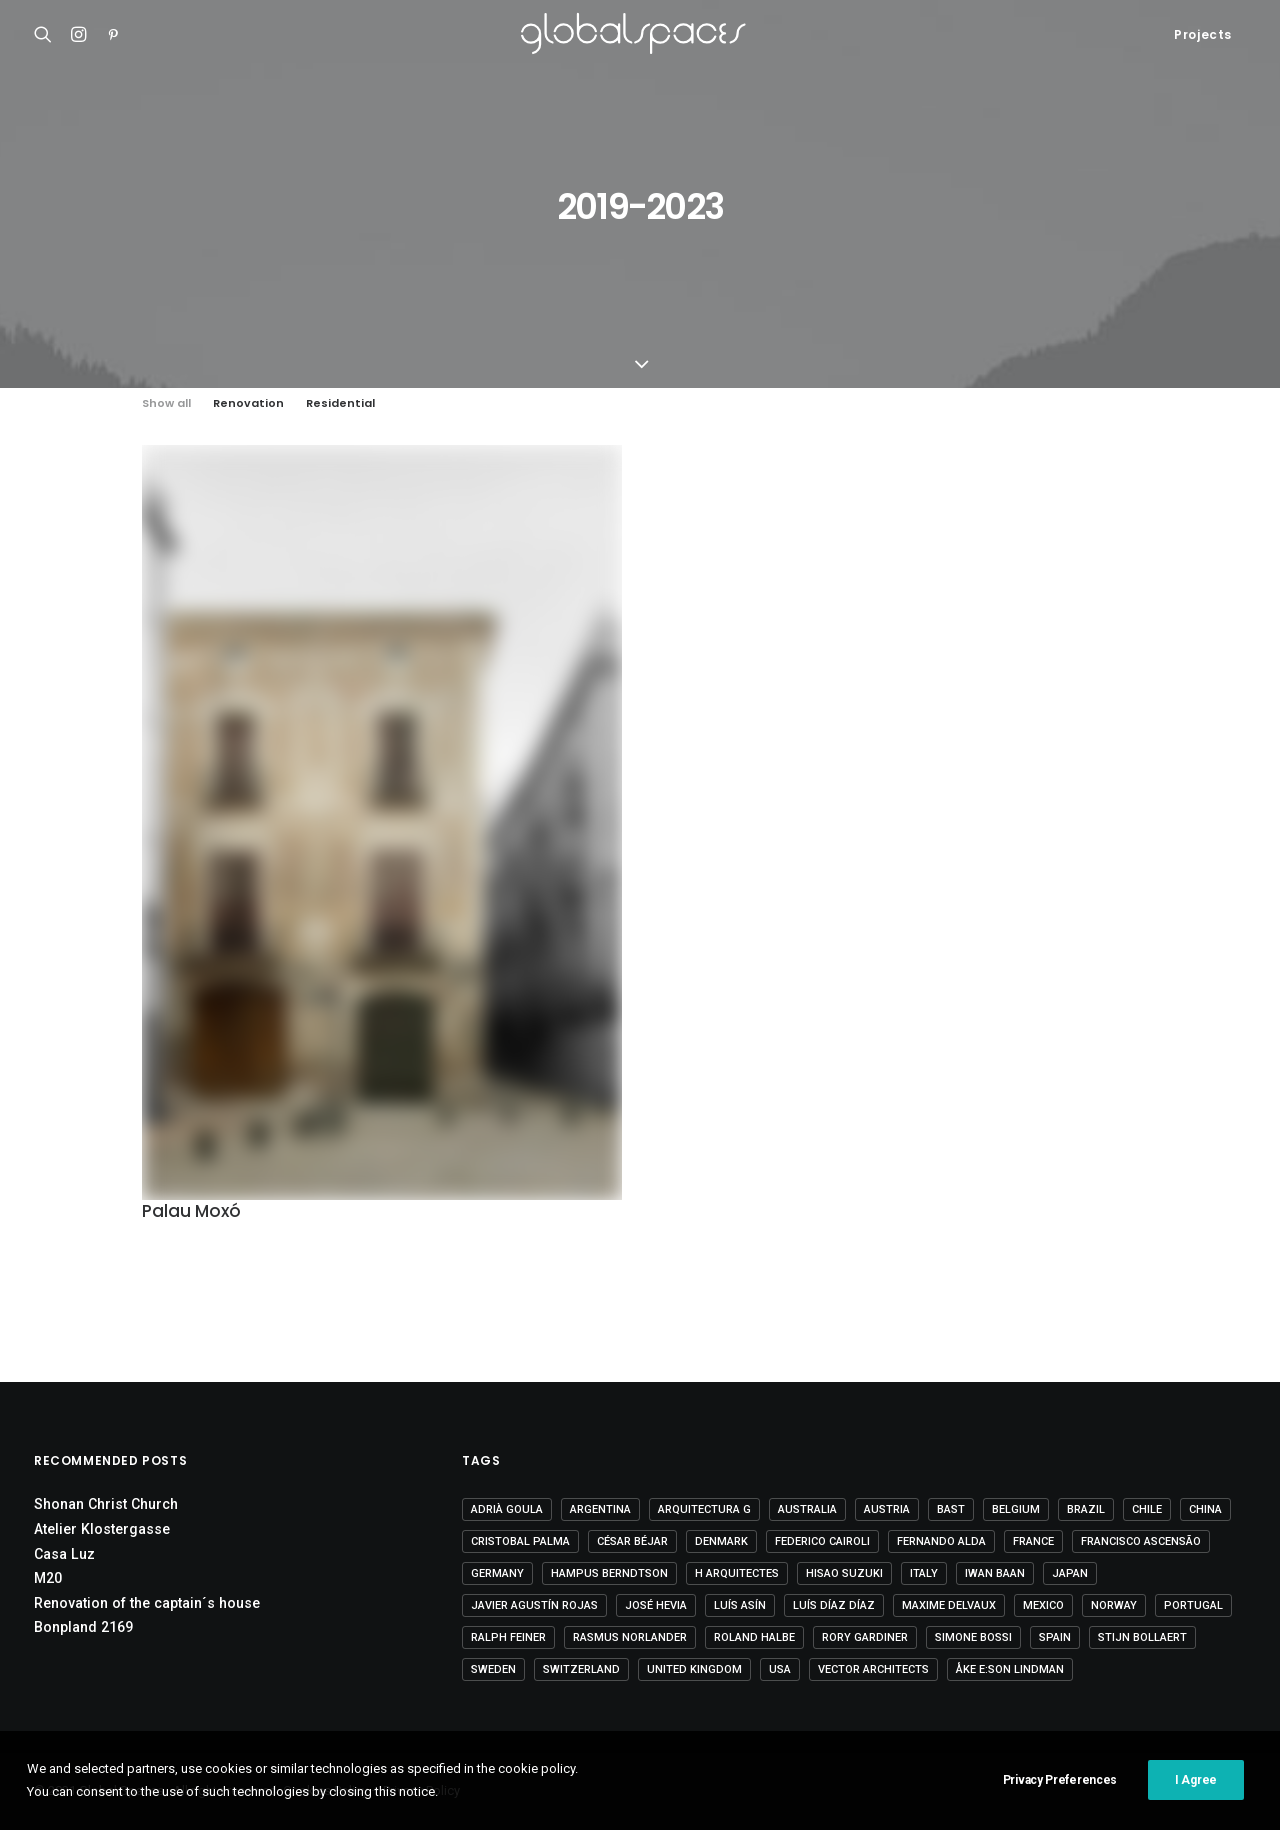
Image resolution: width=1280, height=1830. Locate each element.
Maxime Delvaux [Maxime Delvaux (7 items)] (949, 1605)
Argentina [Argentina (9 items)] (600, 1509)
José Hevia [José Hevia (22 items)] (656, 1605)
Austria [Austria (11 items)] (887, 1509)
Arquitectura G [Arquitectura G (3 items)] (704, 1509)
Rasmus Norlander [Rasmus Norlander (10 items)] (630, 1637)
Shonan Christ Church (106, 1504)
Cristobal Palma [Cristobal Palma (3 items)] (520, 1541)
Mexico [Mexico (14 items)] (1043, 1605)
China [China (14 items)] (1205, 1509)
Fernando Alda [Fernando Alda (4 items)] (941, 1541)
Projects (1203, 34)
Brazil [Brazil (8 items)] (1086, 1509)
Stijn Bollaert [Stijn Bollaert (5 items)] (1142, 1637)
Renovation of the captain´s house (147, 1603)
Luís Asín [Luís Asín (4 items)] (740, 1605)
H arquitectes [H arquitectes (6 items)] (737, 1573)
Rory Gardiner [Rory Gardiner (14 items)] (865, 1637)
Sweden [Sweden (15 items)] (493, 1669)
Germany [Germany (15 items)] (497, 1573)
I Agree (1196, 1791)
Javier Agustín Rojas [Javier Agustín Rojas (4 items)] (534, 1605)
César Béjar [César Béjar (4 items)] (632, 1541)
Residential (340, 403)
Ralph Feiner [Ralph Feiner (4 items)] (508, 1637)
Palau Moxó (191, 1211)
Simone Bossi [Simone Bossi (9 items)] (973, 1637)
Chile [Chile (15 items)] (1147, 1509)
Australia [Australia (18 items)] (807, 1509)
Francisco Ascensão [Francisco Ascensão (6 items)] (1141, 1541)
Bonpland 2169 (83, 1627)
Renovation (248, 403)
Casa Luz (64, 1554)
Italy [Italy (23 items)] (924, 1573)
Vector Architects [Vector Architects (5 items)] (873, 1669)
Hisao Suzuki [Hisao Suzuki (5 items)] (844, 1573)
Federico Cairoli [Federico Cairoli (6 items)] (822, 1541)
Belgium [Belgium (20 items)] (1016, 1509)
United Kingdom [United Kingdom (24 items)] (694, 1669)
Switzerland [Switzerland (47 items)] (581, 1669)
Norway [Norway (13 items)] (1114, 1605)
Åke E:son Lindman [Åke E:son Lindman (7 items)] (1010, 1669)
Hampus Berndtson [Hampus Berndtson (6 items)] (609, 1573)
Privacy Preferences (1060, 1791)
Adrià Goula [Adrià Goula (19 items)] (507, 1509)
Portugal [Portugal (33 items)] (1193, 1605)
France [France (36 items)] (1033, 1541)
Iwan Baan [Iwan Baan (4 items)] (995, 1573)
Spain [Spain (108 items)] (1055, 1637)
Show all (166, 403)
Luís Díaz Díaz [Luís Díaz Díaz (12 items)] (834, 1605)
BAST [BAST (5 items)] (951, 1509)
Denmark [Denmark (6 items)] (721, 1541)
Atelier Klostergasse (102, 1529)
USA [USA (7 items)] (780, 1669)
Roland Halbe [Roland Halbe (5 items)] (754, 1637)
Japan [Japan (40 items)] (1070, 1573)
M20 (48, 1578)
